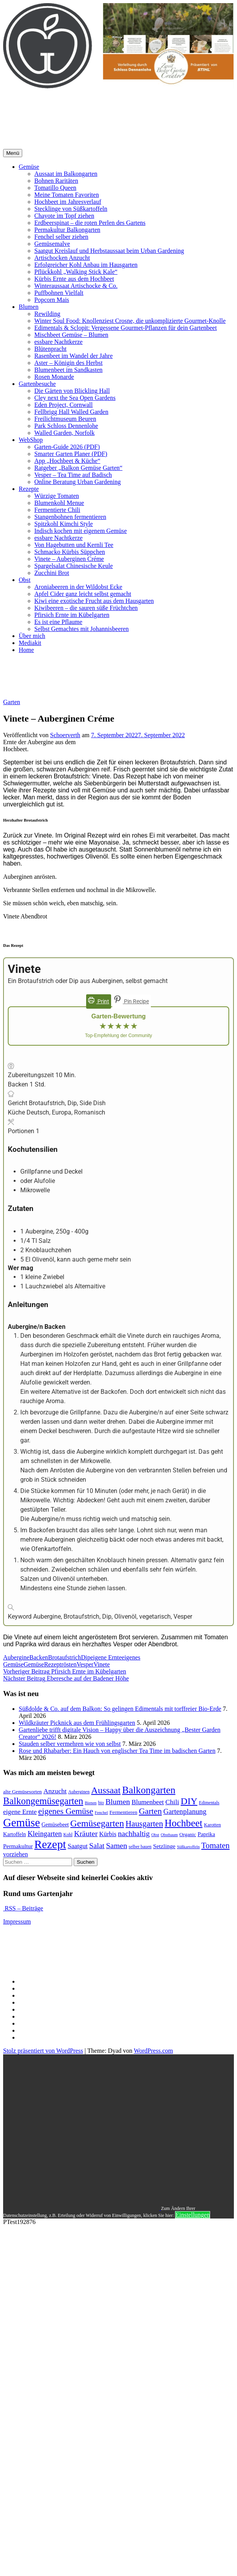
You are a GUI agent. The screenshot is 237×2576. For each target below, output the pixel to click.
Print (98, 1001)
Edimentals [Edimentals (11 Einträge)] (209, 1802)
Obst (24, 580)
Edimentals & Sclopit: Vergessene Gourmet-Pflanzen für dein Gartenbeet (125, 327)
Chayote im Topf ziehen (64, 215)
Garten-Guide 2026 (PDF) (67, 446)
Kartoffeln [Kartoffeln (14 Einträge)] (14, 1834)
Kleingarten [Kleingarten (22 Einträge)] (45, 1833)
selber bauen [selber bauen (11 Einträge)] (140, 1846)
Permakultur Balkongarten (67, 229)
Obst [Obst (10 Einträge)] (155, 1835)
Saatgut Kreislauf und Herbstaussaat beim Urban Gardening (109, 250)
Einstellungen (192, 2215)
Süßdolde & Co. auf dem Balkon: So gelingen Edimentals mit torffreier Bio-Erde (120, 1708)
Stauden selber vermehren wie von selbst (70, 1743)
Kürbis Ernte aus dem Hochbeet (74, 278)
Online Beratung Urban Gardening (77, 481)
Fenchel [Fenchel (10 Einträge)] (101, 1812)
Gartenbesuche (37, 383)
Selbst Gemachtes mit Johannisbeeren (81, 629)
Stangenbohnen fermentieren (70, 516)
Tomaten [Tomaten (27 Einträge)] (215, 1845)
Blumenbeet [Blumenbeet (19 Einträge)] (148, 1802)
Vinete (102, 1664)
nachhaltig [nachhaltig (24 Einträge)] (134, 1833)
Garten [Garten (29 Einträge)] (150, 1811)
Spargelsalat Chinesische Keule (73, 566)
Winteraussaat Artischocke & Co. (76, 285)
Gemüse (29, 166)
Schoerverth (65, 735)
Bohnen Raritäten (56, 180)
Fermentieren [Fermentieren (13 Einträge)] (123, 1812)
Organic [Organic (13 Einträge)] (187, 1834)
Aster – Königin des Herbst (68, 362)
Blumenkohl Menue (59, 502)
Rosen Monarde (54, 376)
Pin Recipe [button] (131, 1001)
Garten (11, 702)
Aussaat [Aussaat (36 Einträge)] (106, 1790)
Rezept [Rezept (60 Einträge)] (50, 1844)
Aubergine (16, 1657)
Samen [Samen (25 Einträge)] (116, 1845)
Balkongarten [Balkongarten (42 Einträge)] (148, 1789)
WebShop (31, 439)
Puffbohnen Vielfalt (58, 292)
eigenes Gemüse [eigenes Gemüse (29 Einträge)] (65, 1811)
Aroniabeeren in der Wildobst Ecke (78, 587)
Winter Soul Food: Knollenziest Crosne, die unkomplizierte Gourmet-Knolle (130, 320)
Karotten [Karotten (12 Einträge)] (212, 1825)
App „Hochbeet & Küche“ (67, 460)
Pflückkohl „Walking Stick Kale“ (75, 271)
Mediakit (30, 643)
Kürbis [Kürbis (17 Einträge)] (108, 1834)
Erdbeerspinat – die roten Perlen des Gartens (89, 222)
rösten (68, 1664)
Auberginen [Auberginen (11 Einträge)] (79, 1791)
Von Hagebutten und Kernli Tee (73, 544)
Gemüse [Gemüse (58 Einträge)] (21, 1822)
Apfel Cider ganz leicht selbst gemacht (82, 594)
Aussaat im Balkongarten (65, 173)
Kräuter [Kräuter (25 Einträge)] (86, 1833)
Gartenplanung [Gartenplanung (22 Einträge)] (185, 1811)
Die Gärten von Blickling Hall (72, 390)
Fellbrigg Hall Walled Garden (71, 411)
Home (26, 650)
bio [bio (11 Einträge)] (101, 1802)
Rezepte (29, 488)
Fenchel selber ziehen (61, 236)
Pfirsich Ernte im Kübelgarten (71, 615)
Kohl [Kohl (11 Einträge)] (68, 1834)
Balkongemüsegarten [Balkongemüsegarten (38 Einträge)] (43, 1801)
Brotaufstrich (64, 1657)
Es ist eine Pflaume (58, 622)
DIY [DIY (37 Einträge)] (189, 1801)
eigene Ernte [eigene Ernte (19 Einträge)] (20, 1811)
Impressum (17, 1921)
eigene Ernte (106, 1657)
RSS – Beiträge (23, 1908)
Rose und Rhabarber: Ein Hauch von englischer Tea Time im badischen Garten (117, 1750)
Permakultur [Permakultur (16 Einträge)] (18, 1846)
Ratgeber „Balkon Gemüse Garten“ (78, 467)
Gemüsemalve (52, 243)
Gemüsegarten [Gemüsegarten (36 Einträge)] (97, 1823)
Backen (38, 1657)
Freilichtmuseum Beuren (65, 418)
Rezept (52, 1664)
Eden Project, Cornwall (63, 404)
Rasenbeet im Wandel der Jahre (73, 355)
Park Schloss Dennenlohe (66, 425)
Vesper (85, 1664)
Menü (12, 153)
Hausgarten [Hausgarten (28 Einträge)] (144, 1823)
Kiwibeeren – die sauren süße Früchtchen (86, 608)
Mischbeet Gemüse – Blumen (71, 334)
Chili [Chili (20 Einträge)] (172, 1802)
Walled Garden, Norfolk (64, 432)
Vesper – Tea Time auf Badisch (73, 474)
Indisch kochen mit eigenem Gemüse (80, 530)
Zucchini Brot (51, 573)
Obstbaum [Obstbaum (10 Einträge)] (169, 1835)
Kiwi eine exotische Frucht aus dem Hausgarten (94, 601)
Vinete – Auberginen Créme (69, 559)
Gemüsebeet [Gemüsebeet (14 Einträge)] (55, 1824)
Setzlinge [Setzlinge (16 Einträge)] (164, 1846)
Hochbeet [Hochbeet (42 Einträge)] (183, 1822)
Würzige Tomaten (56, 495)
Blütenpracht (50, 348)
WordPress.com (153, 2050)
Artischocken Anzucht (62, 257)
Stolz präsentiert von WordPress (43, 2050)
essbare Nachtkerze (58, 341)
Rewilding (47, 313)
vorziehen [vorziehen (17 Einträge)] (15, 1854)
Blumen (29, 306)
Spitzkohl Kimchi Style (63, 523)
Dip (85, 1657)
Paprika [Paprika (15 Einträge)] (206, 1834)
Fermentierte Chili (57, 509)
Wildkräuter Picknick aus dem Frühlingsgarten (77, 1722)
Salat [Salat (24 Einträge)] (96, 1846)
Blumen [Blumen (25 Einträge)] (118, 1801)
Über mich (32, 636)
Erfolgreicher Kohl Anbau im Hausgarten (86, 264)
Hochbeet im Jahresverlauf (67, 201)
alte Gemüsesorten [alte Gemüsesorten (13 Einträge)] (22, 1791)
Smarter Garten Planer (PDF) (70, 453)
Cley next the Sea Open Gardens (74, 397)
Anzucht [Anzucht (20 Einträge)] (55, 1791)
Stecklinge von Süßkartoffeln (70, 208)
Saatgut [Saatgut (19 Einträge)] (77, 1846)
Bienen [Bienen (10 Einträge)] (91, 1803)
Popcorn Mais (51, 299)
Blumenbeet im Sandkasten (68, 369)
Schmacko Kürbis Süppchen (69, 551)
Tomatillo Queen (55, 187)
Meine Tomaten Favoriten (66, 194)
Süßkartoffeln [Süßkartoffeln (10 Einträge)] (188, 1847)
